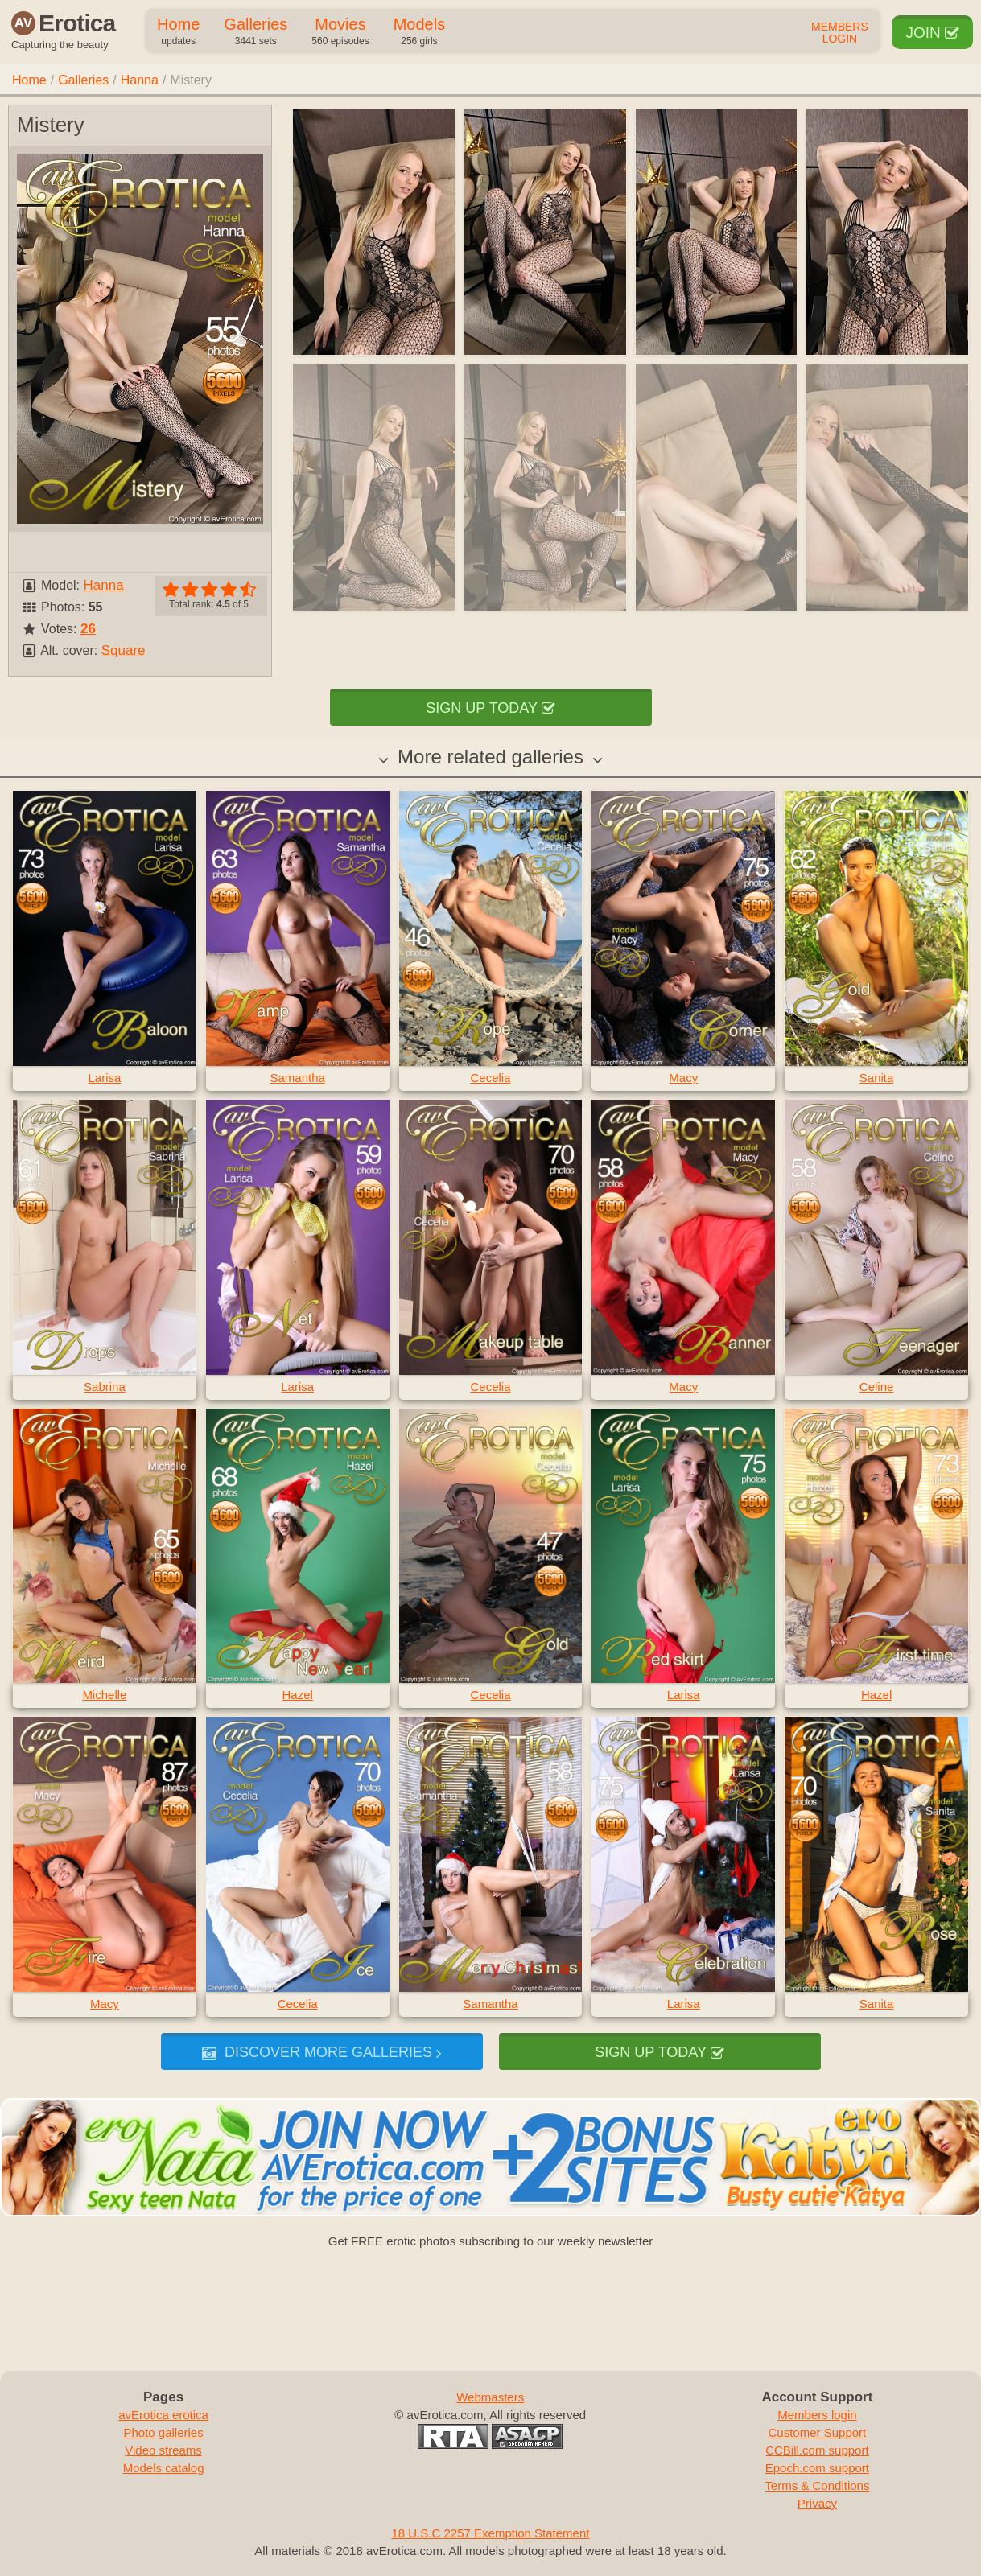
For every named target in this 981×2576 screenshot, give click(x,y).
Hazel (297, 1695)
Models (419, 32)
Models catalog (163, 2468)
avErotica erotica (163, 2415)
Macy (683, 1077)
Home (178, 32)
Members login (816, 2415)
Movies (340, 32)
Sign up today (490, 708)
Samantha (297, 1077)
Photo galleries (163, 2432)
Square (123, 650)
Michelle (104, 1695)
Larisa (104, 1077)
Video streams (163, 2450)
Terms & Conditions (817, 2485)
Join (932, 32)
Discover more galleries (321, 2052)
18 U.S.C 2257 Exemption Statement (491, 2533)
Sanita (876, 1077)
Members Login (839, 33)
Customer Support (818, 2432)
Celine (876, 1386)
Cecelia (490, 1077)
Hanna (140, 80)
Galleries (255, 32)
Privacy (817, 2503)
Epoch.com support (817, 2468)
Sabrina (105, 1386)
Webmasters (490, 2397)
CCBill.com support (816, 2450)
